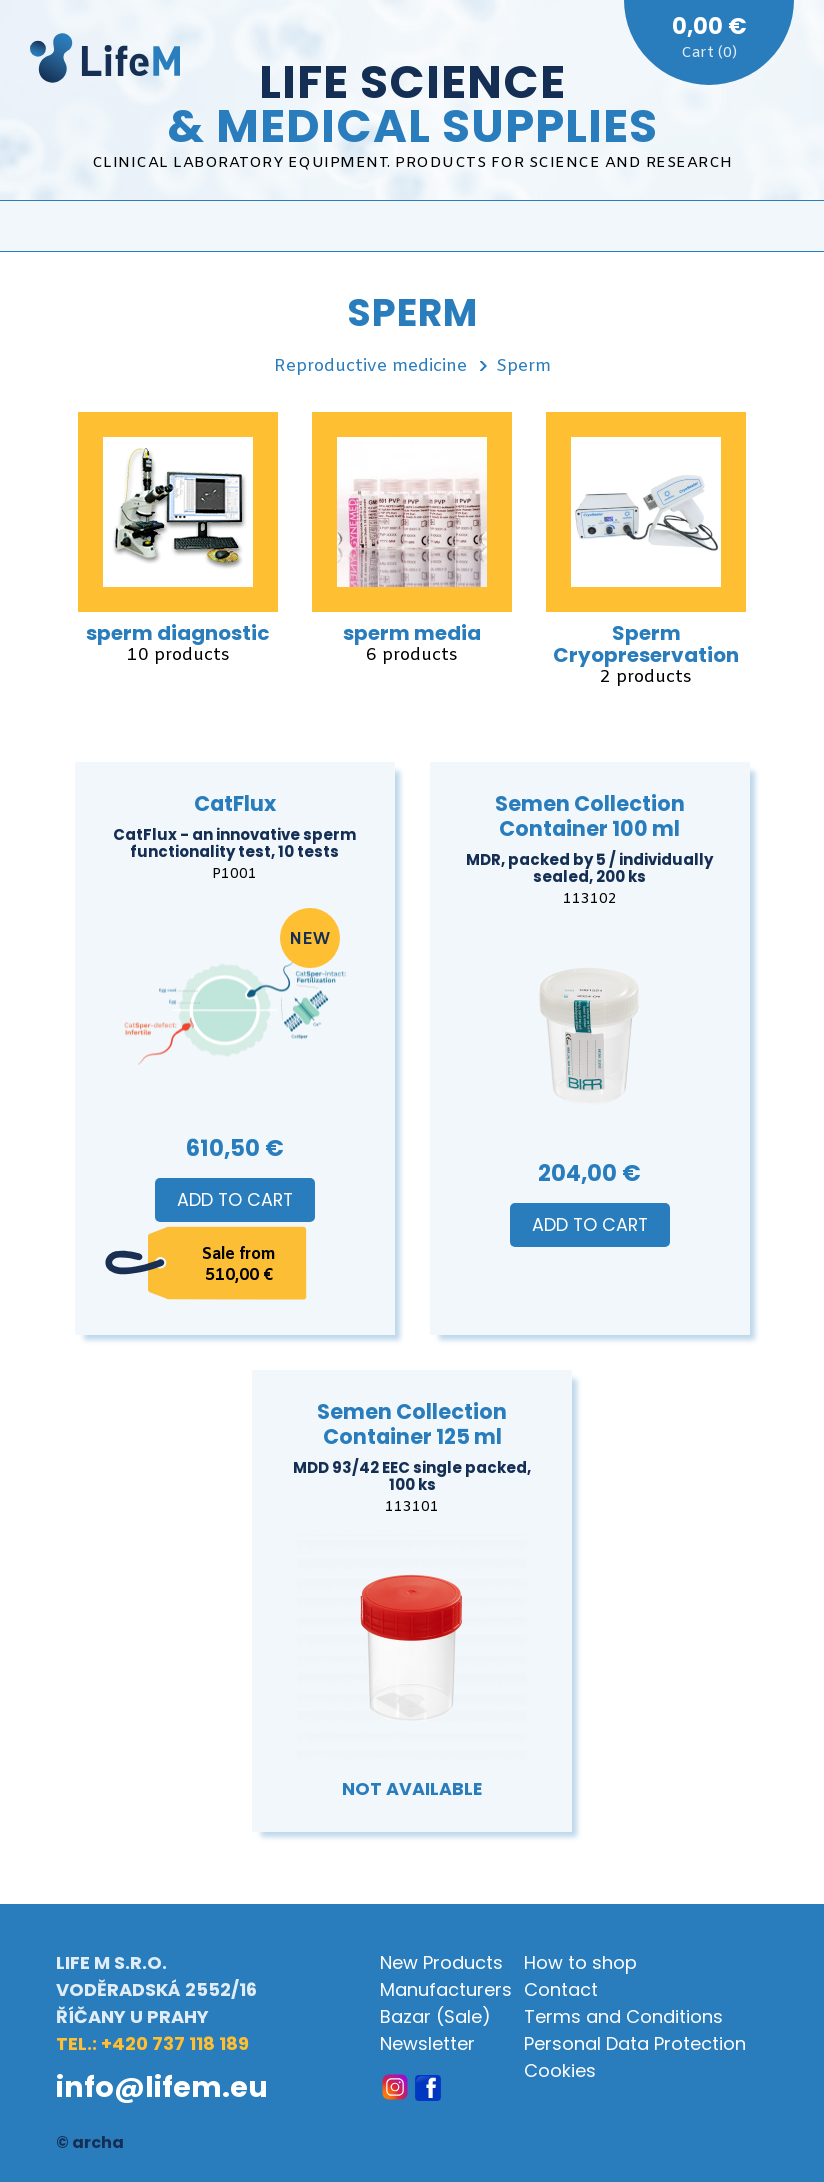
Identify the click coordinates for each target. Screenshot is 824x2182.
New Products (441, 1962)
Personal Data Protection (635, 2043)
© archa (90, 2142)
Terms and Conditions (623, 2016)
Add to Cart (235, 1200)
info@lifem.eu (162, 2087)
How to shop (580, 1962)
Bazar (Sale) (435, 2016)
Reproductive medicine (370, 366)
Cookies (560, 2070)
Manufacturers (446, 1989)
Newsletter (427, 2043)
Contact (561, 1989)
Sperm (523, 366)
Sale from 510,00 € (239, 1265)
